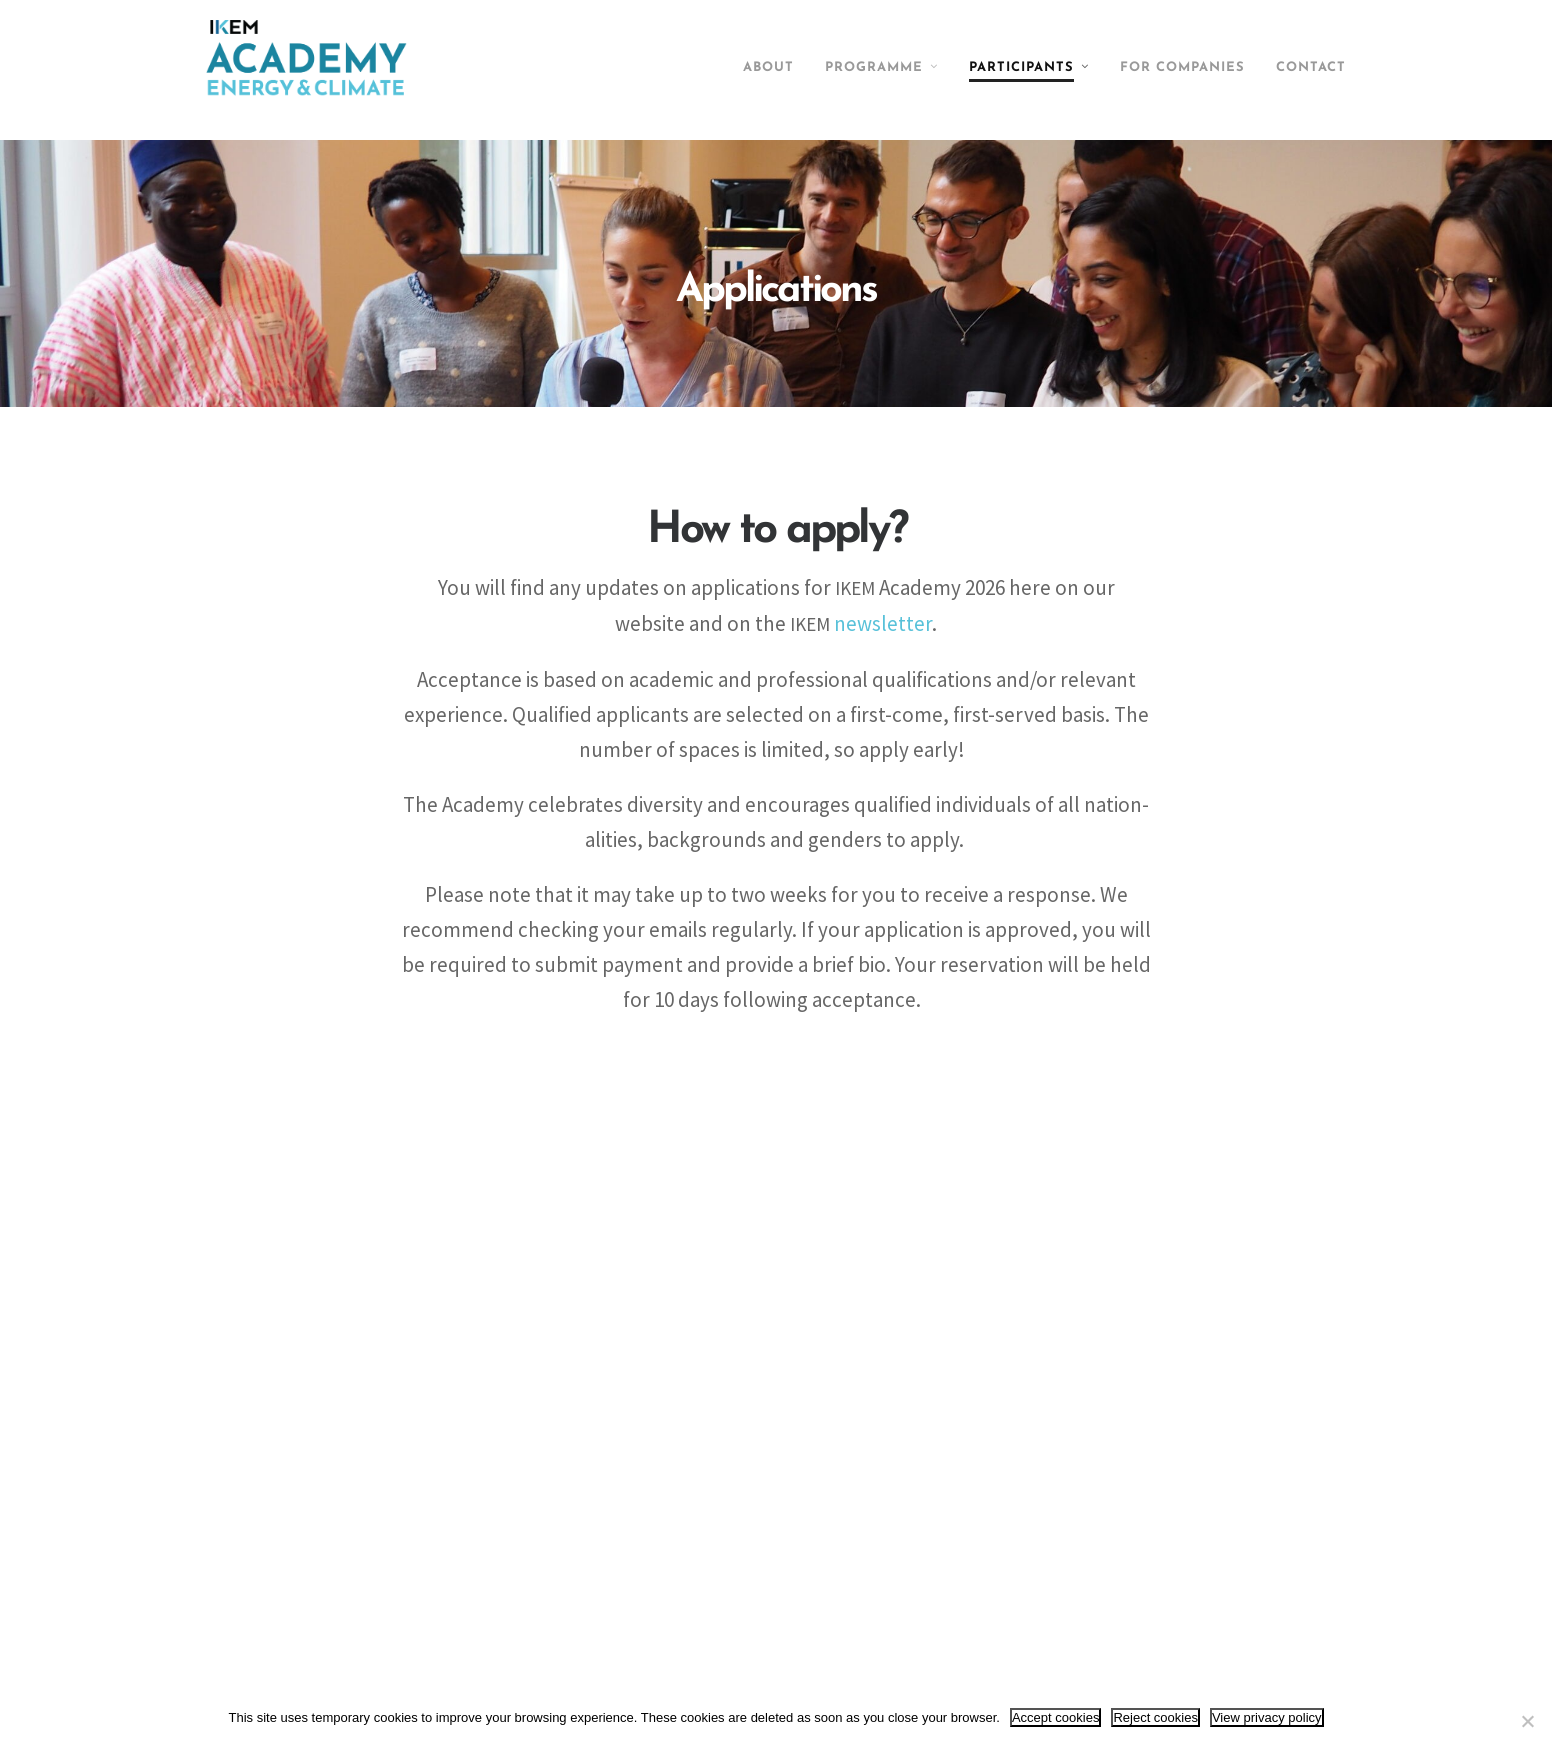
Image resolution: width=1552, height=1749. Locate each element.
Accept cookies (1055, 1717)
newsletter (890, 626)
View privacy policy (1267, 1717)
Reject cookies (1155, 1717)
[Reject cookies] (1527, 1721)
